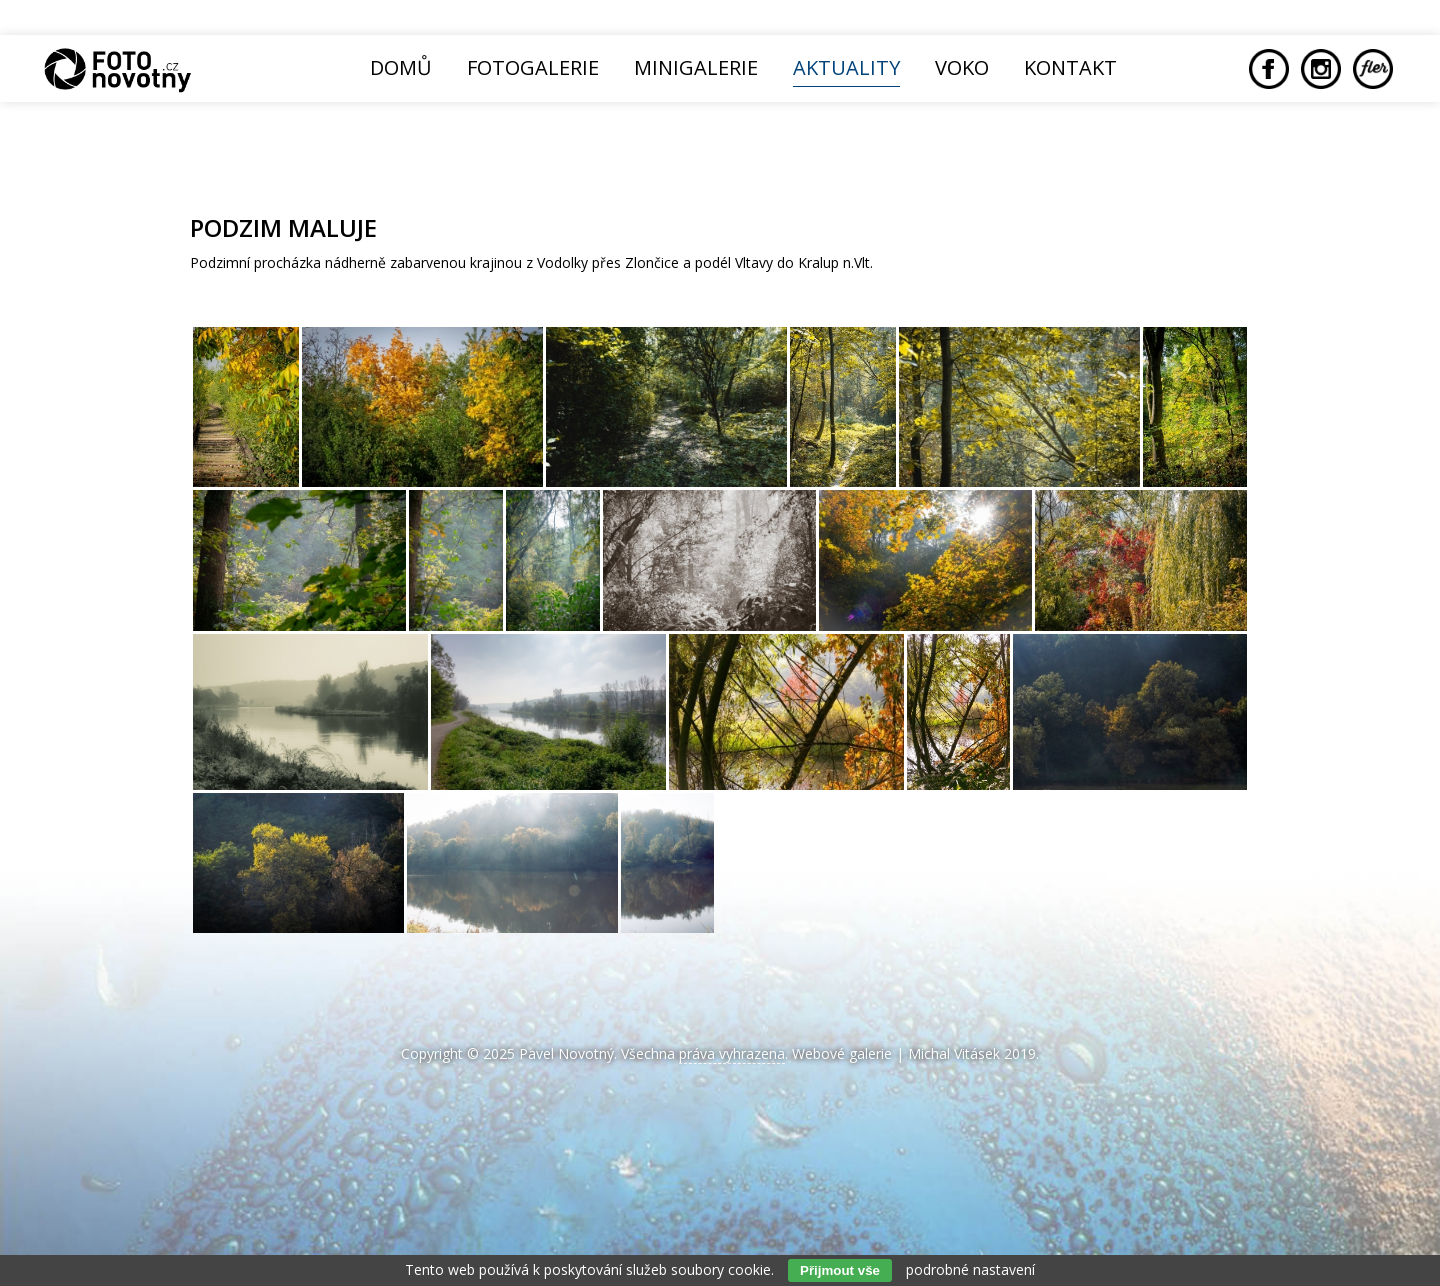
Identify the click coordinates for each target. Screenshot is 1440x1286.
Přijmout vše (840, 1270)
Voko (962, 67)
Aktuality (846, 67)
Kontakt (1070, 67)
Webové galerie (842, 1053)
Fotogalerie (533, 67)
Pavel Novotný (566, 1053)
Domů (401, 67)
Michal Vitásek (954, 1053)
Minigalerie (696, 67)
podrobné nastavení (970, 1269)
